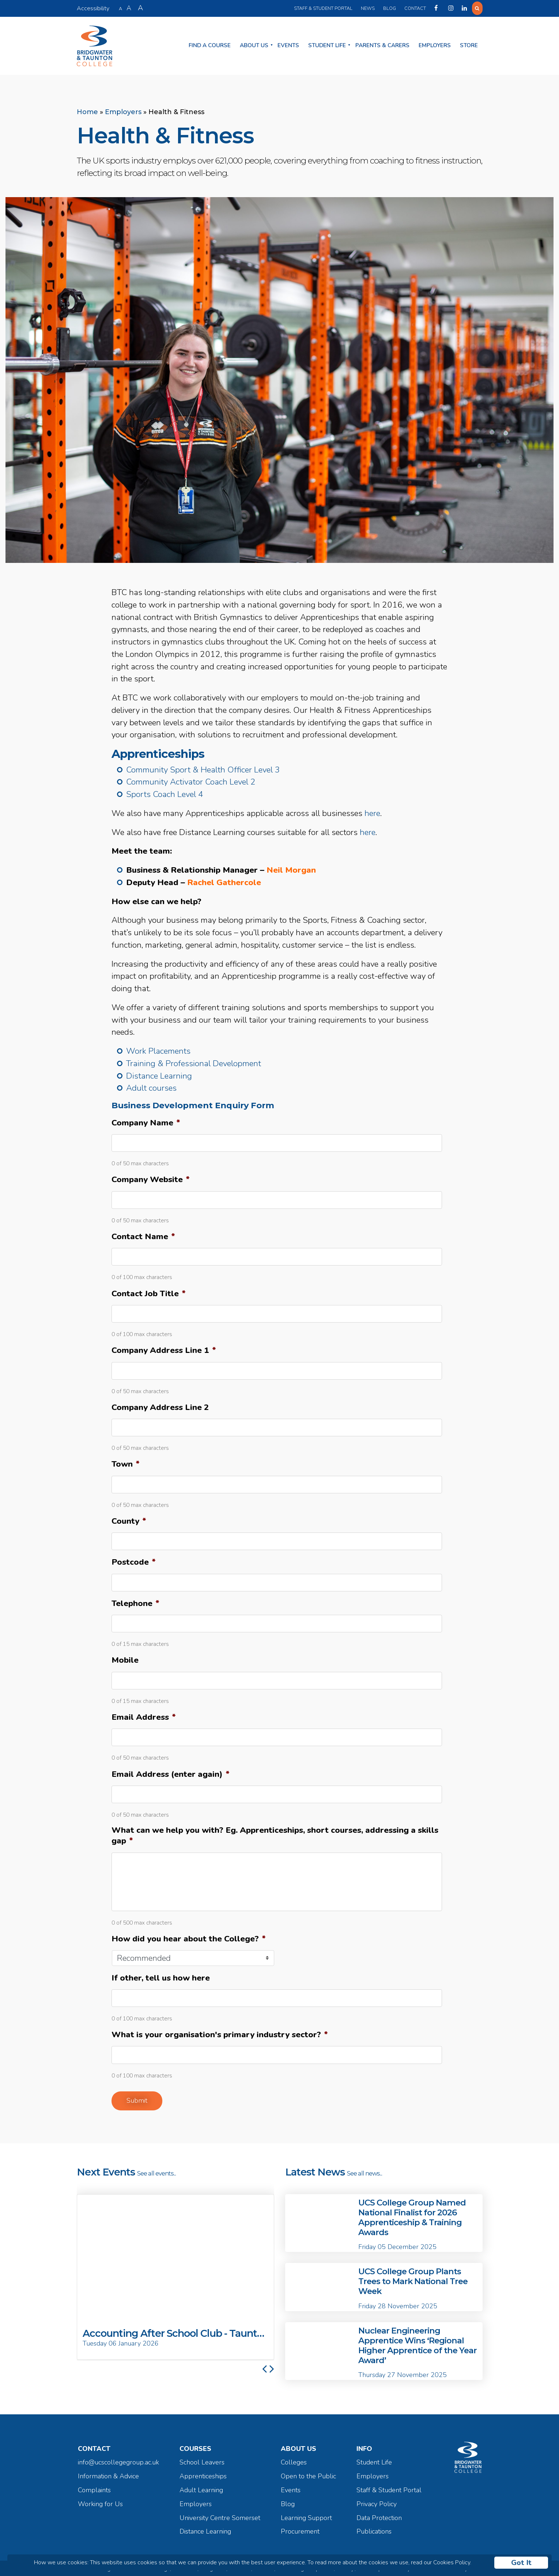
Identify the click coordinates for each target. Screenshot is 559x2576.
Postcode (134, 1560)
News (367, 8)
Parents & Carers (382, 44)
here (372, 811)
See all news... (364, 2171)
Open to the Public (308, 2474)
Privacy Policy (376, 2502)
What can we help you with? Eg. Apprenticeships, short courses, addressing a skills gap (275, 1834)
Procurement (300, 2530)
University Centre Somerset (220, 2516)
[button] (264, 2274)
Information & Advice (108, 2474)
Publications (374, 2530)
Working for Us (100, 2502)
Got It (521, 2563)
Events (288, 44)
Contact (414, 8)
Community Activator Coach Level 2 (191, 780)
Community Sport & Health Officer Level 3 (203, 768)
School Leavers (202, 2460)
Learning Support (306, 2516)
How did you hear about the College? (189, 1937)
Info (364, 2447)
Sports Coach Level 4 (164, 792)
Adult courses (151, 1086)
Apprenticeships (203, 2474)
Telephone (135, 1601)
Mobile (125, 1658)
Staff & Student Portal (322, 8)
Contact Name (143, 1235)
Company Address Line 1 (164, 1348)
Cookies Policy (451, 2562)
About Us (254, 44)
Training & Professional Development (193, 1061)
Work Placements (158, 1049)
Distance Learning (159, 1074)
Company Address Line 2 (160, 1405)
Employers (435, 44)
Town (126, 1462)
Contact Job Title (149, 1291)
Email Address (144, 1715)
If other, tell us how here (161, 1976)
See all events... (156, 2171)
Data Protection (379, 2516)
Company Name (146, 1121)
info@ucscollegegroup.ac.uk (118, 2460)
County (129, 1519)
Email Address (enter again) (171, 1772)
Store (469, 44)
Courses (195, 2447)
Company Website (151, 1178)
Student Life (327, 44)
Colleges (294, 2460)
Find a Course (210, 44)
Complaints (94, 2488)
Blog (388, 8)
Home (87, 110)
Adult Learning (201, 2488)
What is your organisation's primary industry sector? (220, 2033)
